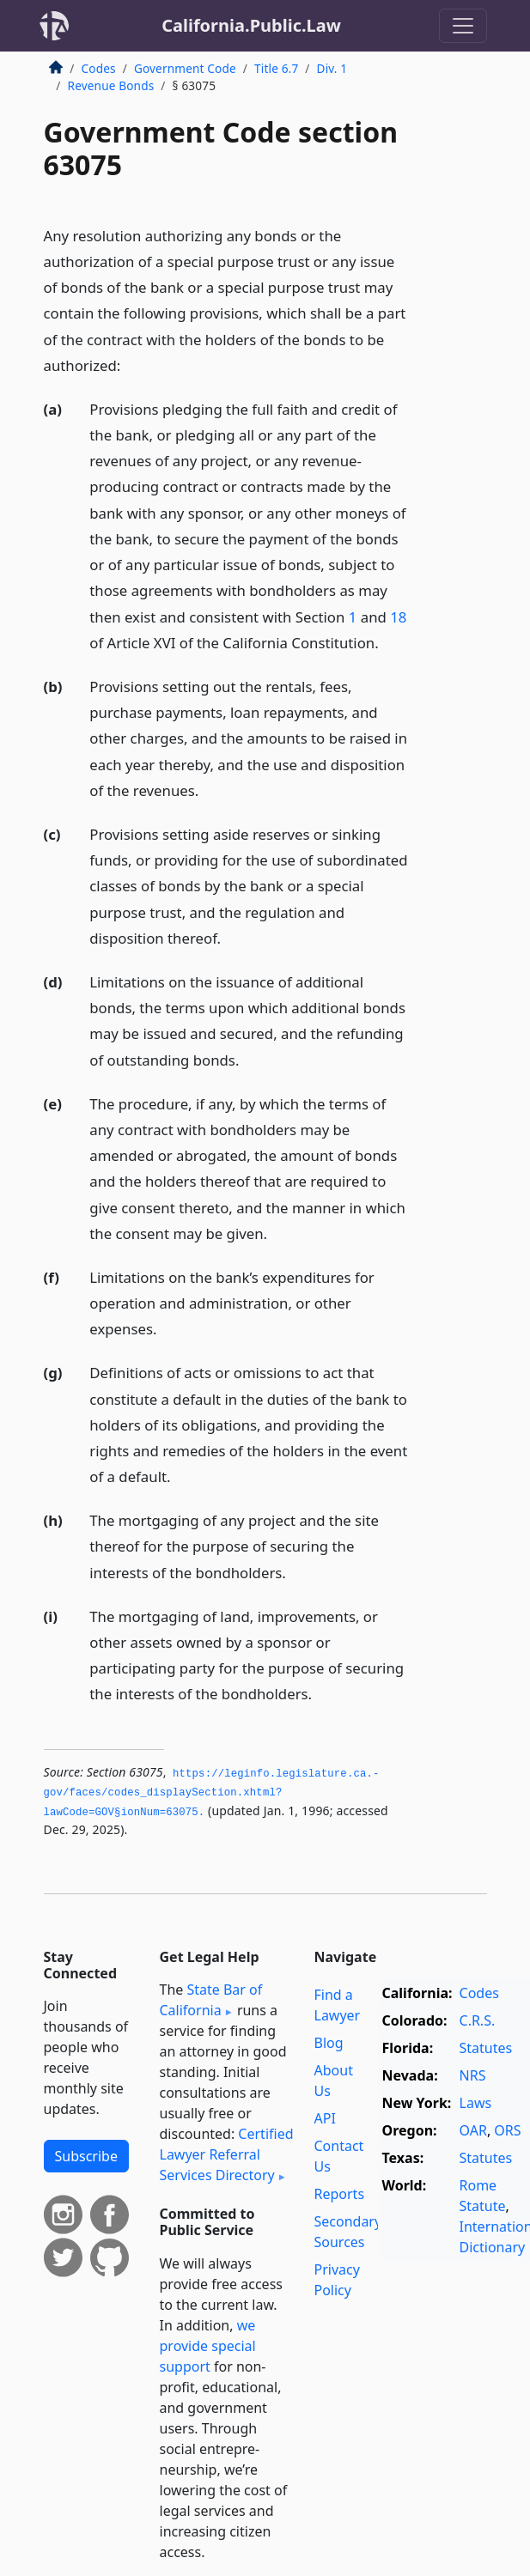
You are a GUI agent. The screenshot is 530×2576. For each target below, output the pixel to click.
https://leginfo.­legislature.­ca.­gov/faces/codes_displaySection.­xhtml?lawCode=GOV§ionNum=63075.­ (212, 1793)
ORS (507, 2130)
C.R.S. (478, 2020)
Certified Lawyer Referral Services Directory (227, 2154)
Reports (339, 2193)
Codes (99, 68)
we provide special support (208, 2346)
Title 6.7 (276, 68)
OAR (473, 2130)
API (325, 2118)
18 (398, 617)
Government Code (185, 68)
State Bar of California (211, 2000)
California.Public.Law (251, 25)
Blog (329, 2042)
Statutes (486, 2047)
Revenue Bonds (111, 85)
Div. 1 (332, 68)
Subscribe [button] (86, 2156)
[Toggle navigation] (463, 26)
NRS (473, 2075)
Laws (476, 2102)
